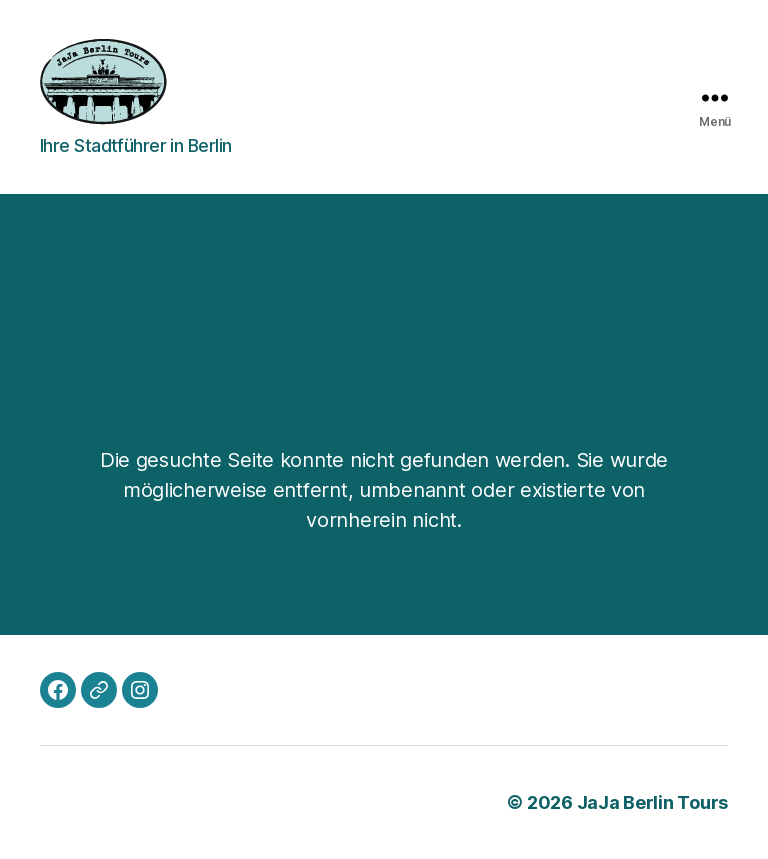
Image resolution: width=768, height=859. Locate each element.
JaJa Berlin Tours (652, 802)
